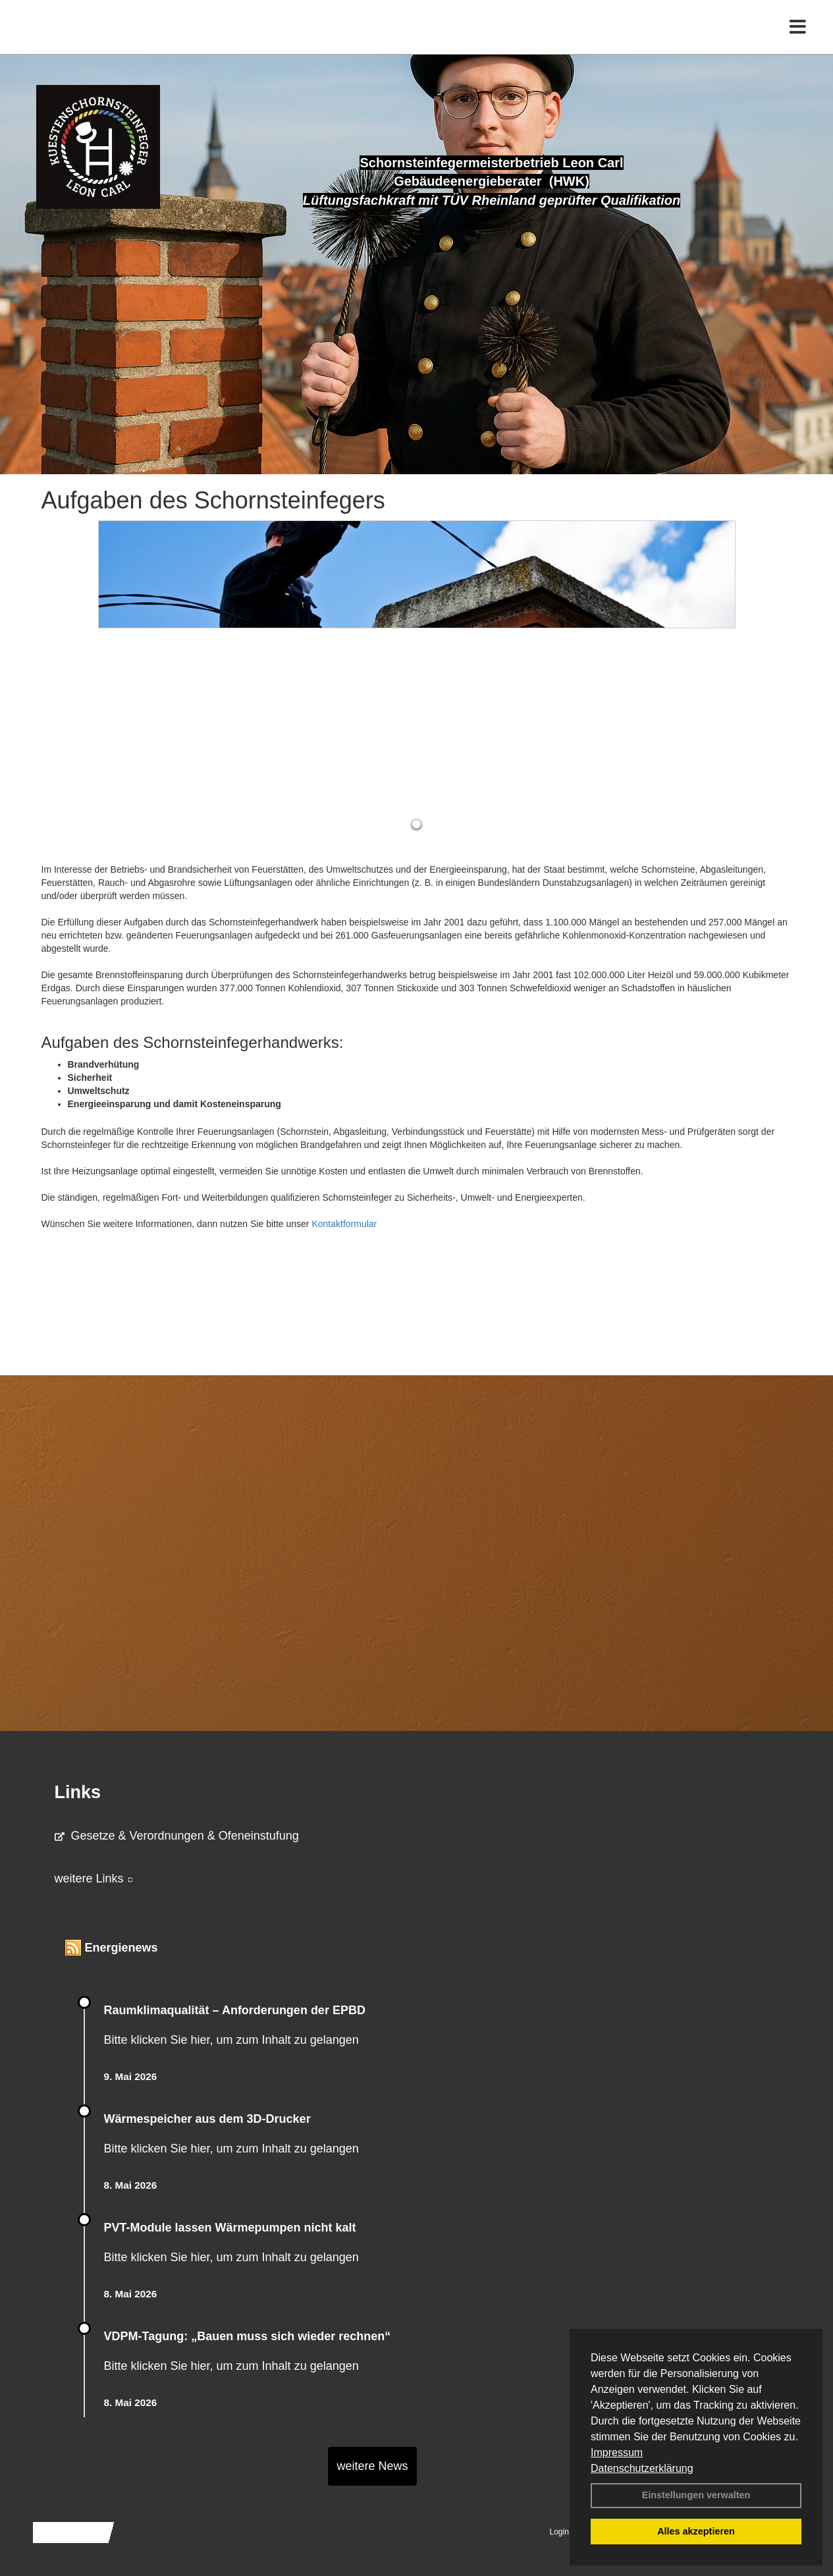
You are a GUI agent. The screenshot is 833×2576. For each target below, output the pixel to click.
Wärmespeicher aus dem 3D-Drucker (207, 2118)
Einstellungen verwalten (696, 2495)
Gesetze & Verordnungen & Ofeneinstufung (177, 1835)
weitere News (372, 2466)
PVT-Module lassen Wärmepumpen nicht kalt (230, 2227)
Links (78, 1792)
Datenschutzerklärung (642, 2468)
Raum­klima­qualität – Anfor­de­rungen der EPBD (234, 2010)
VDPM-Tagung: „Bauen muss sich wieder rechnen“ (247, 2336)
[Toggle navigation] (797, 38)
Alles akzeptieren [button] (696, 2531)
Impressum (617, 2452)
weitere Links (94, 1878)
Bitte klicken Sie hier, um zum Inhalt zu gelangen (231, 2039)
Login (559, 2531)
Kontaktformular (344, 1224)
